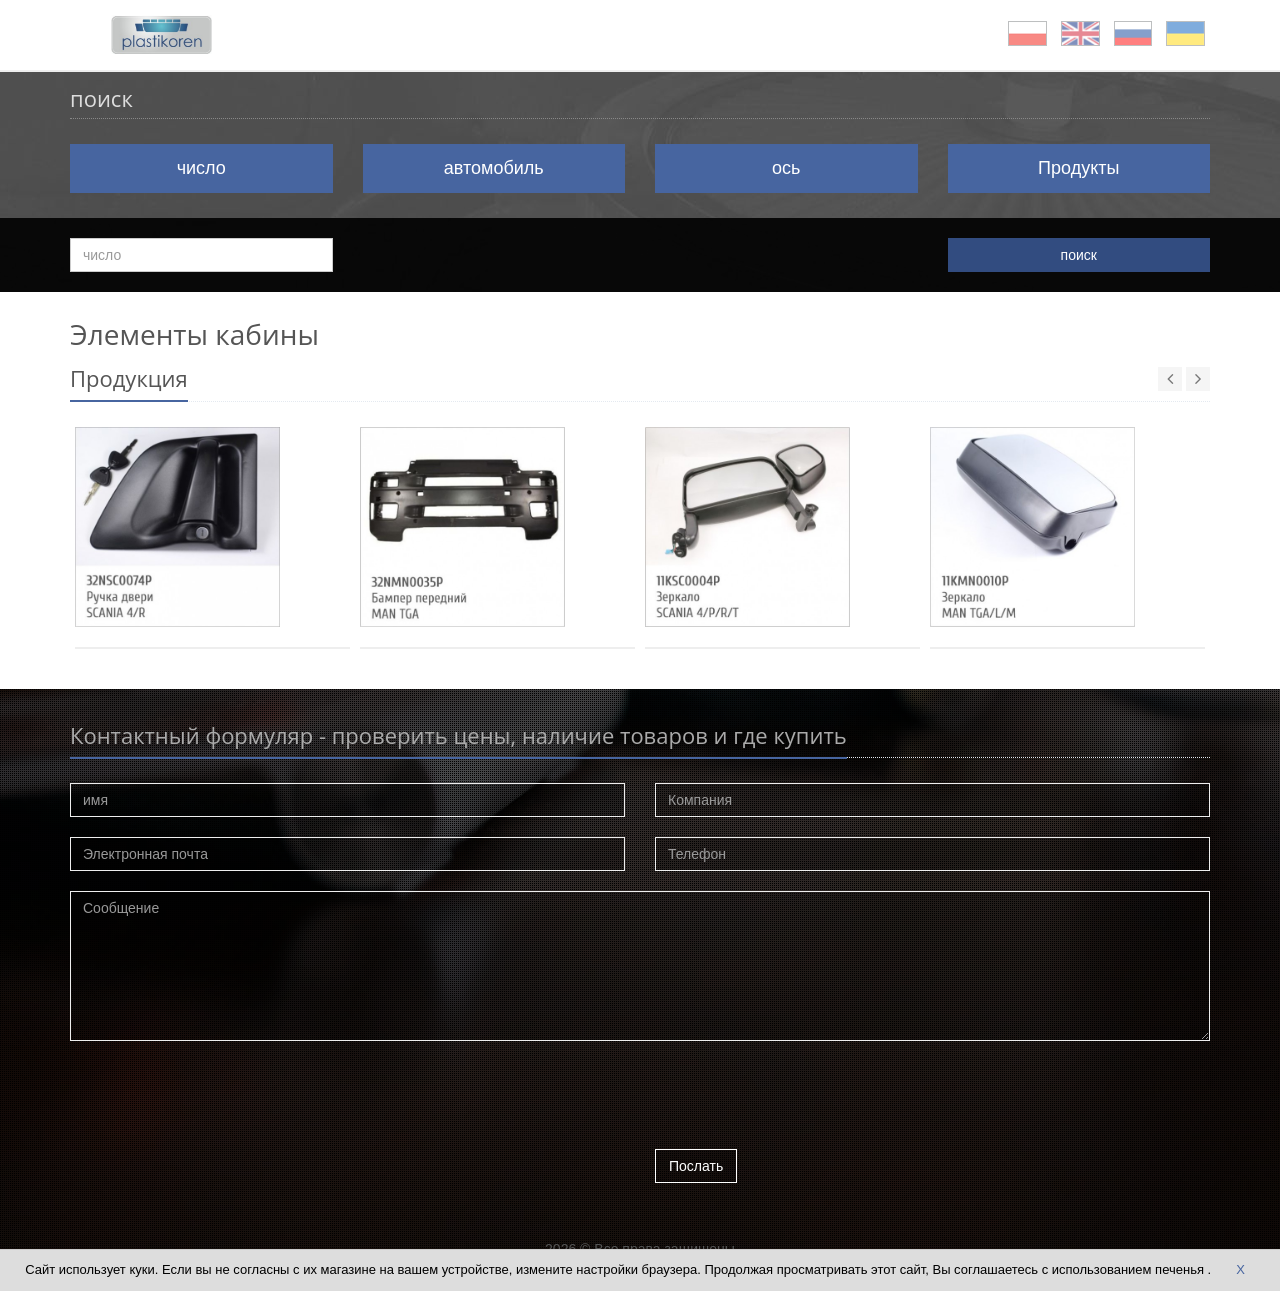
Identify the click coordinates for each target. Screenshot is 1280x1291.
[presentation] (807, 1100)
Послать (696, 1166)
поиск (1079, 255)
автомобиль (494, 168)
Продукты (1078, 168)
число (201, 168)
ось (786, 168)
